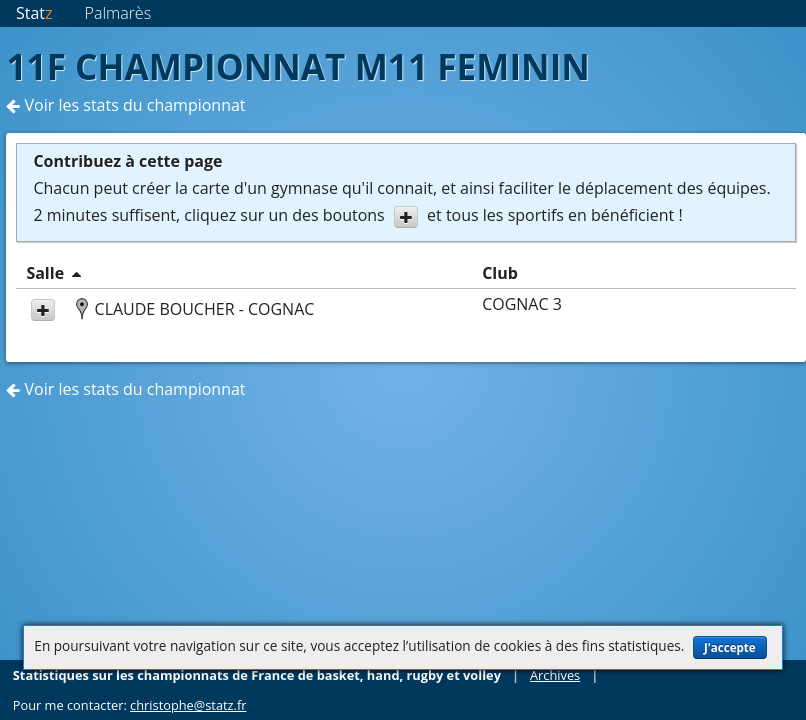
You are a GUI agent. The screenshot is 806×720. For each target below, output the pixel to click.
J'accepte (730, 647)
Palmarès (118, 13)
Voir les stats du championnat (125, 105)
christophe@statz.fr (188, 705)
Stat (34, 13)
